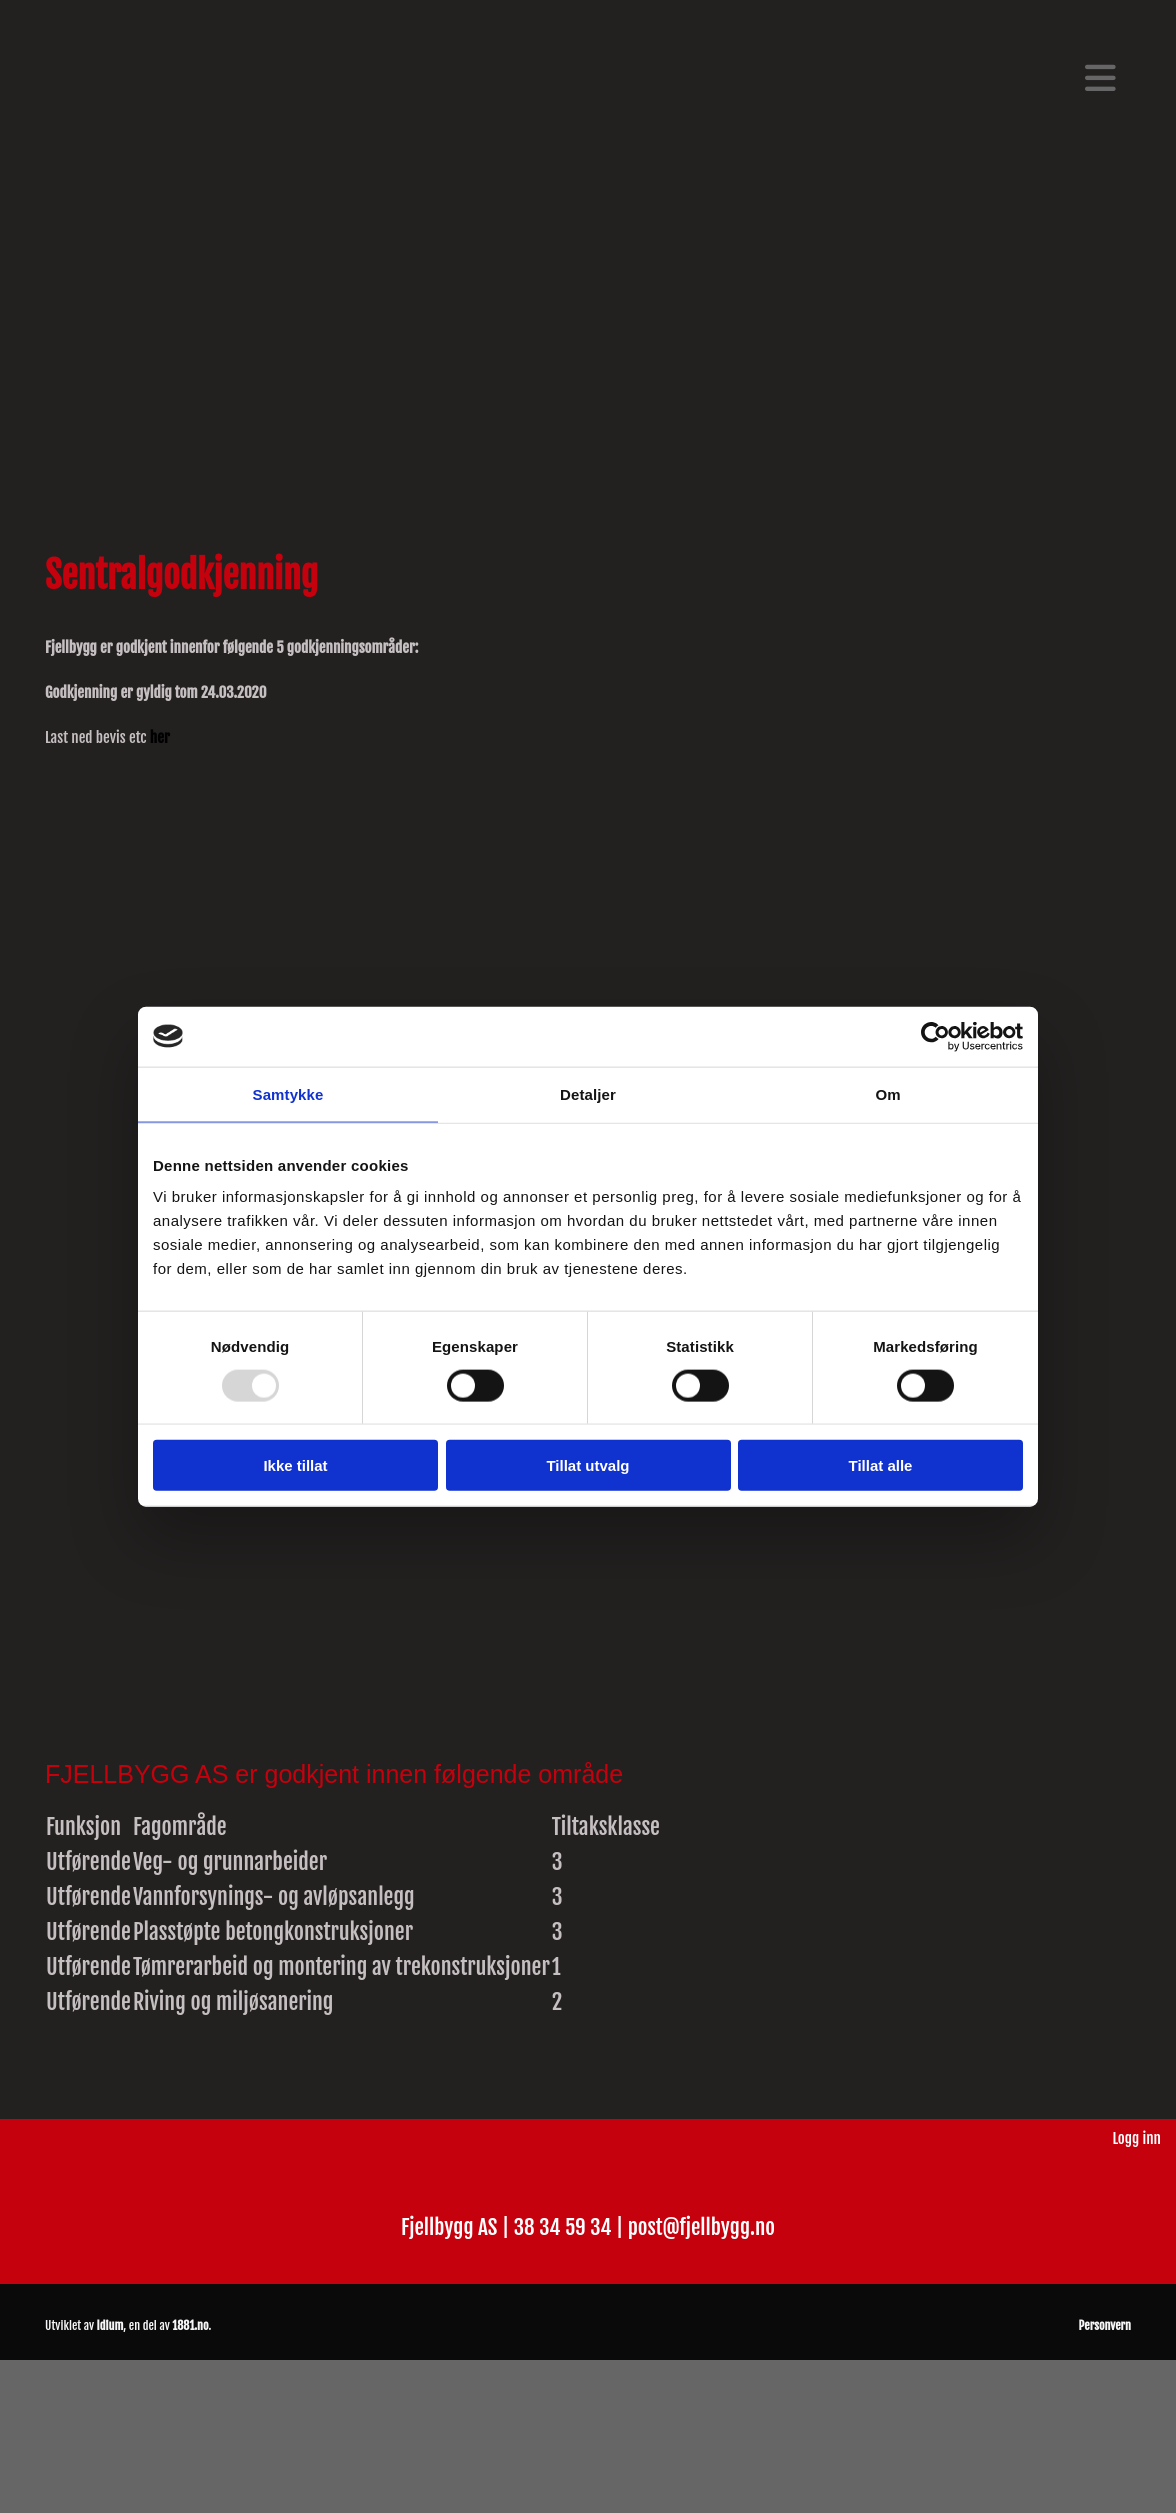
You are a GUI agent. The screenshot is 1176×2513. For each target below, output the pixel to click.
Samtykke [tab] (288, 1093)
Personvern (1105, 2325)
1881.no (190, 2325)
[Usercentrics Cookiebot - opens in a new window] (935, 1036)
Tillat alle (881, 1465)
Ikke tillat (295, 1465)
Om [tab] (887, 1093)
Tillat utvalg (587, 1465)
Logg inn (1136, 2138)
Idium (110, 2325)
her (160, 737)
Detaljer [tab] (588, 1093)
